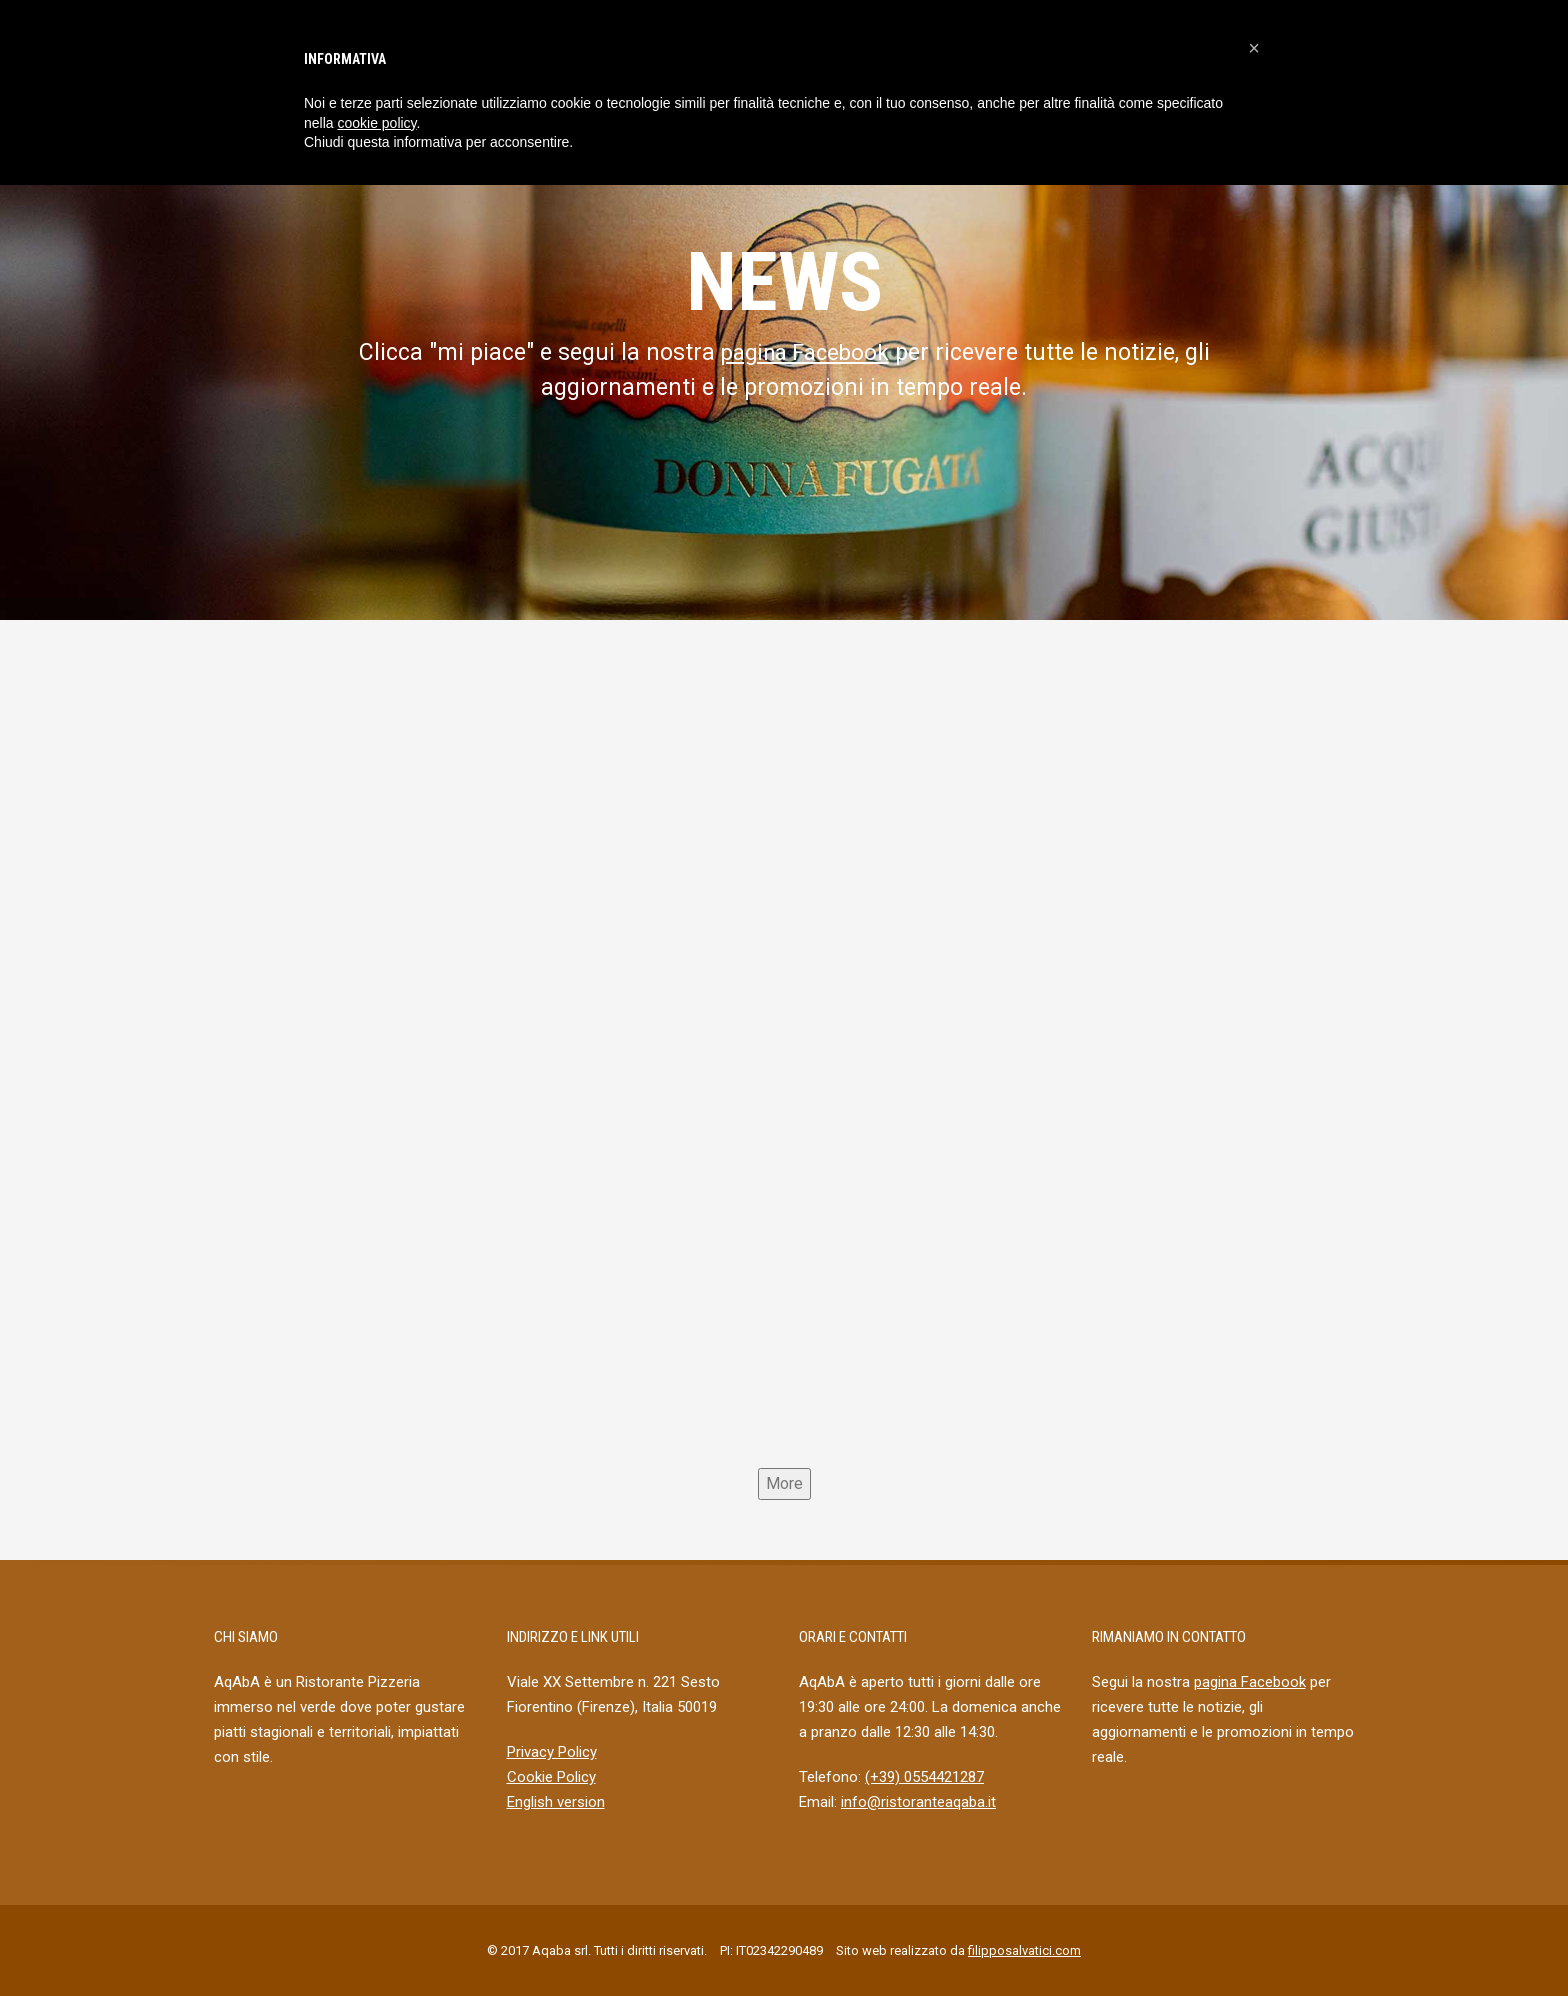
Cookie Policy (551, 1777)
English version (556, 1802)
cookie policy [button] (376, 123)
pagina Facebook (804, 352)
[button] (1254, 48)
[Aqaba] (784, 1060)
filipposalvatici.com (1024, 1950)
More (784, 1483)
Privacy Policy (552, 1752)
